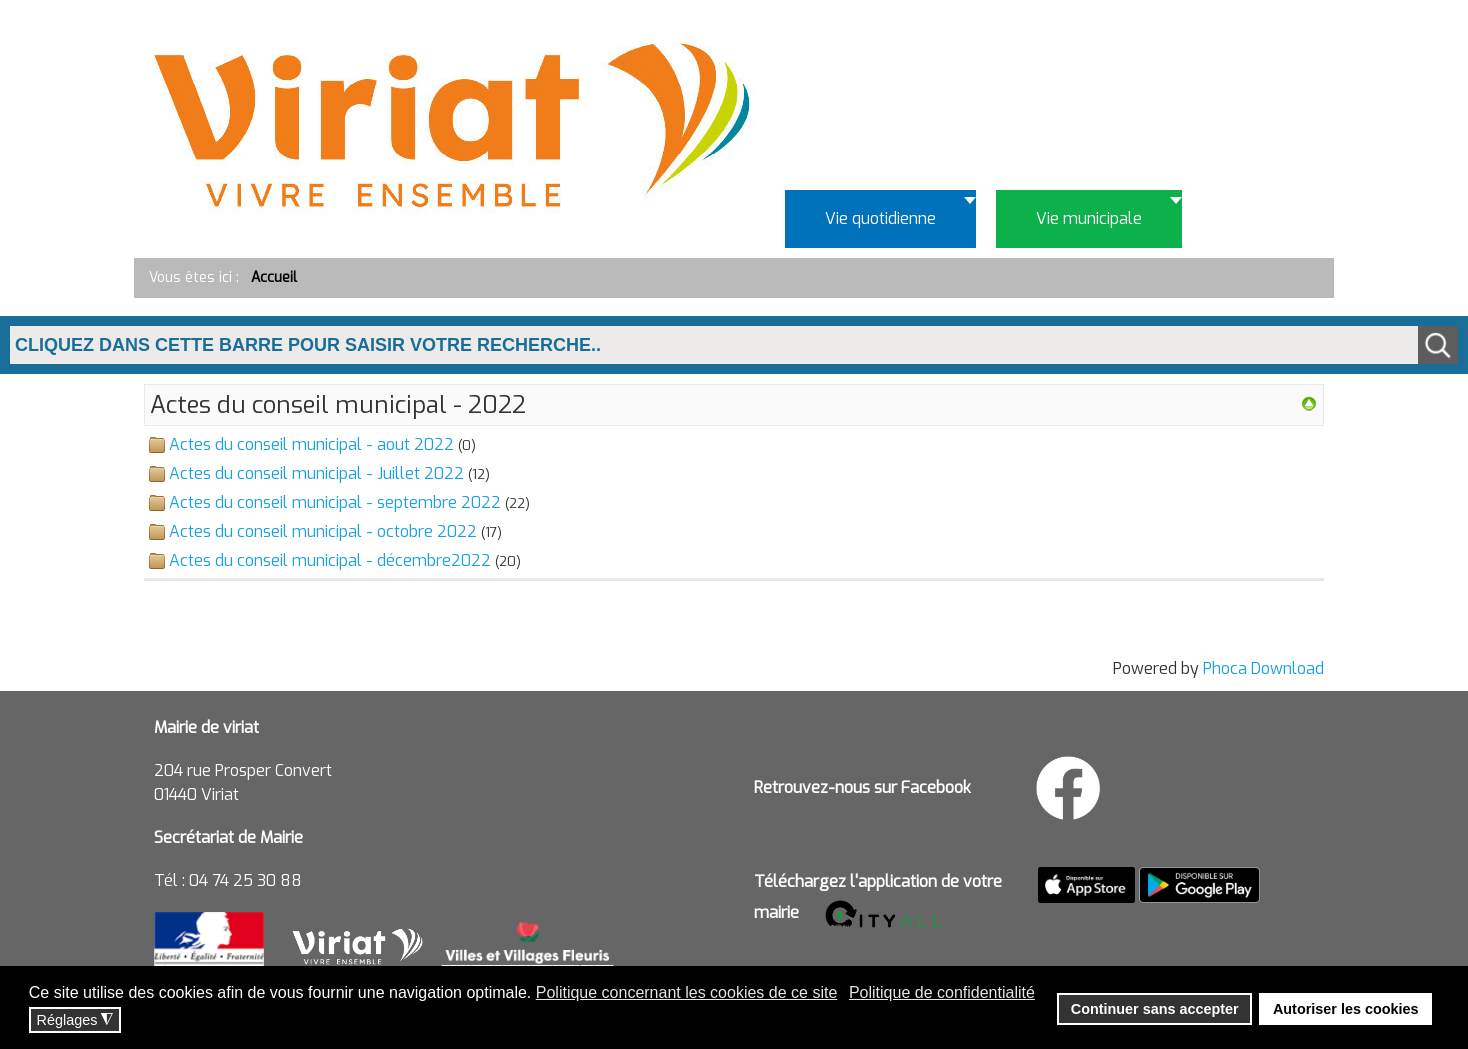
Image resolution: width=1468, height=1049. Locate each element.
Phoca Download (1263, 668)
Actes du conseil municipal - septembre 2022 (335, 502)
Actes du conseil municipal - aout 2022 (311, 444)
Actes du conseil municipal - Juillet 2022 (316, 473)
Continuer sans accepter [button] (1155, 1009)
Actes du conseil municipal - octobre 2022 (323, 531)
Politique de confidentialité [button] (942, 992)
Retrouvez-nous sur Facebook (862, 787)
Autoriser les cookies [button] (1346, 1009)
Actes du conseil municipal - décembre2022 (330, 560)
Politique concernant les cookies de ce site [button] (687, 992)
